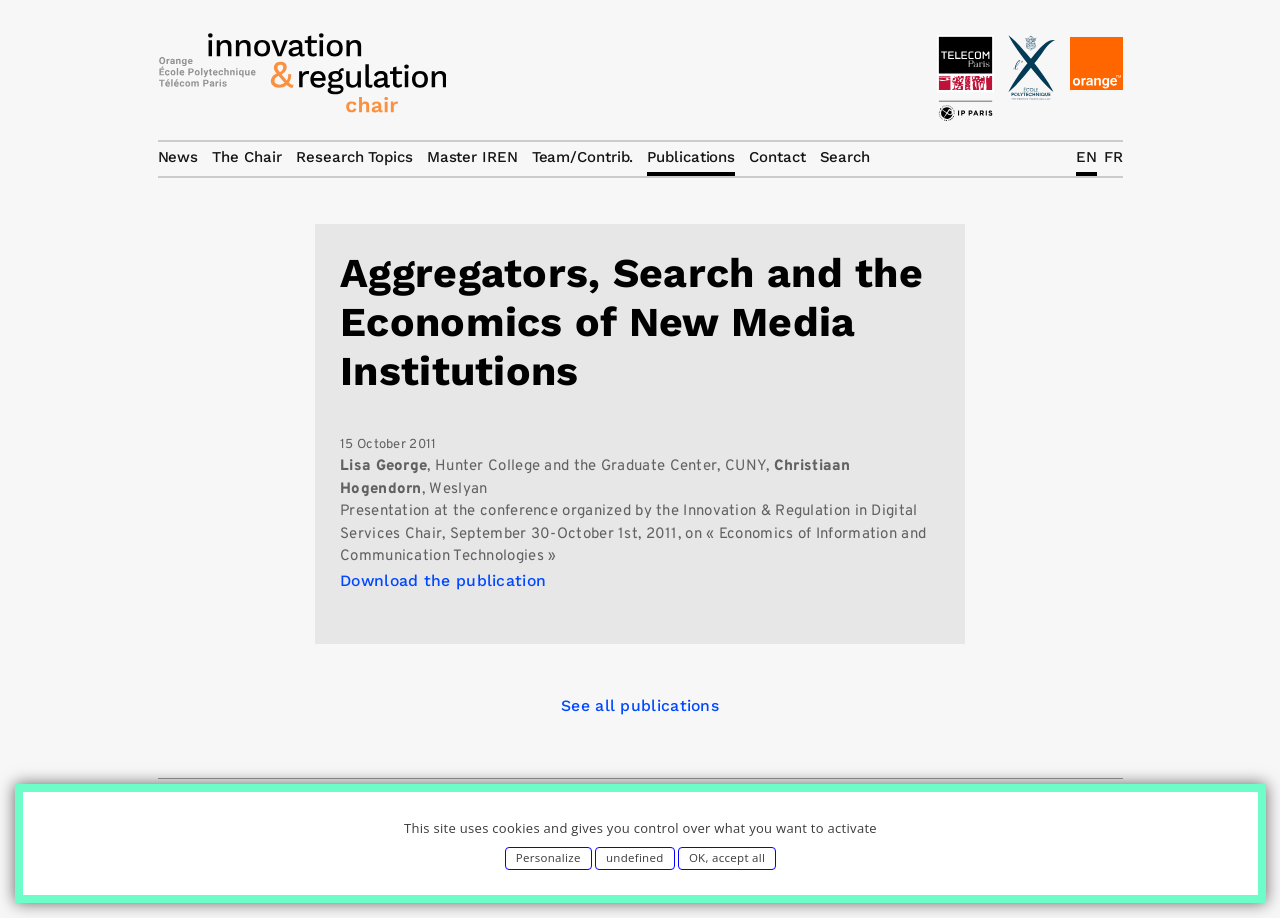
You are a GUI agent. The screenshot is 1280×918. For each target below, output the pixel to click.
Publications (691, 157)
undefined (635, 857)
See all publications (640, 705)
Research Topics (354, 157)
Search (845, 157)
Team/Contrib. (583, 157)
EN (1086, 157)
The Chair (247, 157)
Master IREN (472, 157)
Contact (777, 157)
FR (1113, 157)
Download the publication (443, 580)
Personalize (548, 857)
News (178, 157)
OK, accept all (727, 857)
